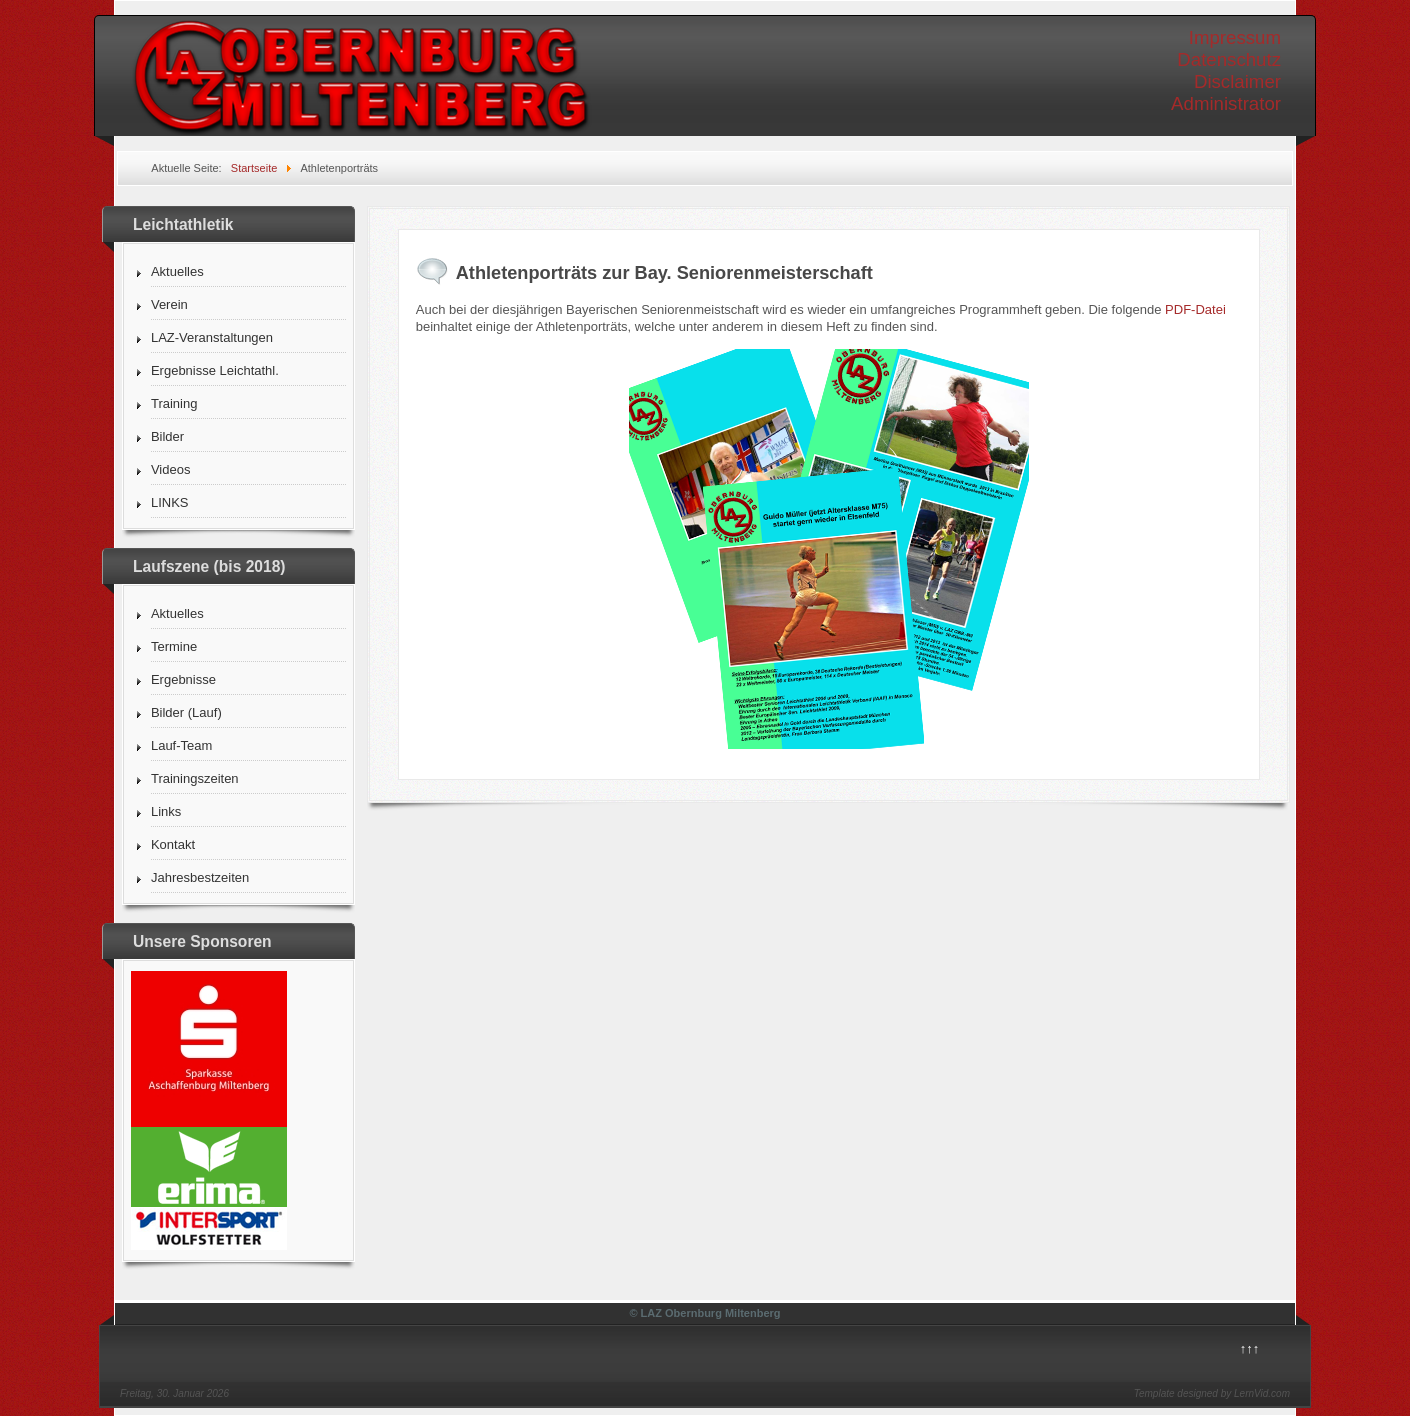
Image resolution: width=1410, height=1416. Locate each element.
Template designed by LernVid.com (1212, 1393)
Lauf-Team (181, 745)
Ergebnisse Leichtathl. (215, 370)
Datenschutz (1229, 59)
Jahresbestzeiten (200, 877)
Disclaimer (1237, 81)
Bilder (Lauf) (186, 712)
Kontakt (173, 844)
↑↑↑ (1250, 1348)
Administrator (1226, 103)
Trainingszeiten (195, 778)
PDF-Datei (1195, 309)
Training (174, 403)
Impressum (1235, 37)
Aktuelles (177, 271)
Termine (174, 646)
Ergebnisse (183, 679)
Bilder (167, 436)
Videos (171, 469)
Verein (169, 304)
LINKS (170, 502)
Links (166, 811)
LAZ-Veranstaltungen (212, 337)
